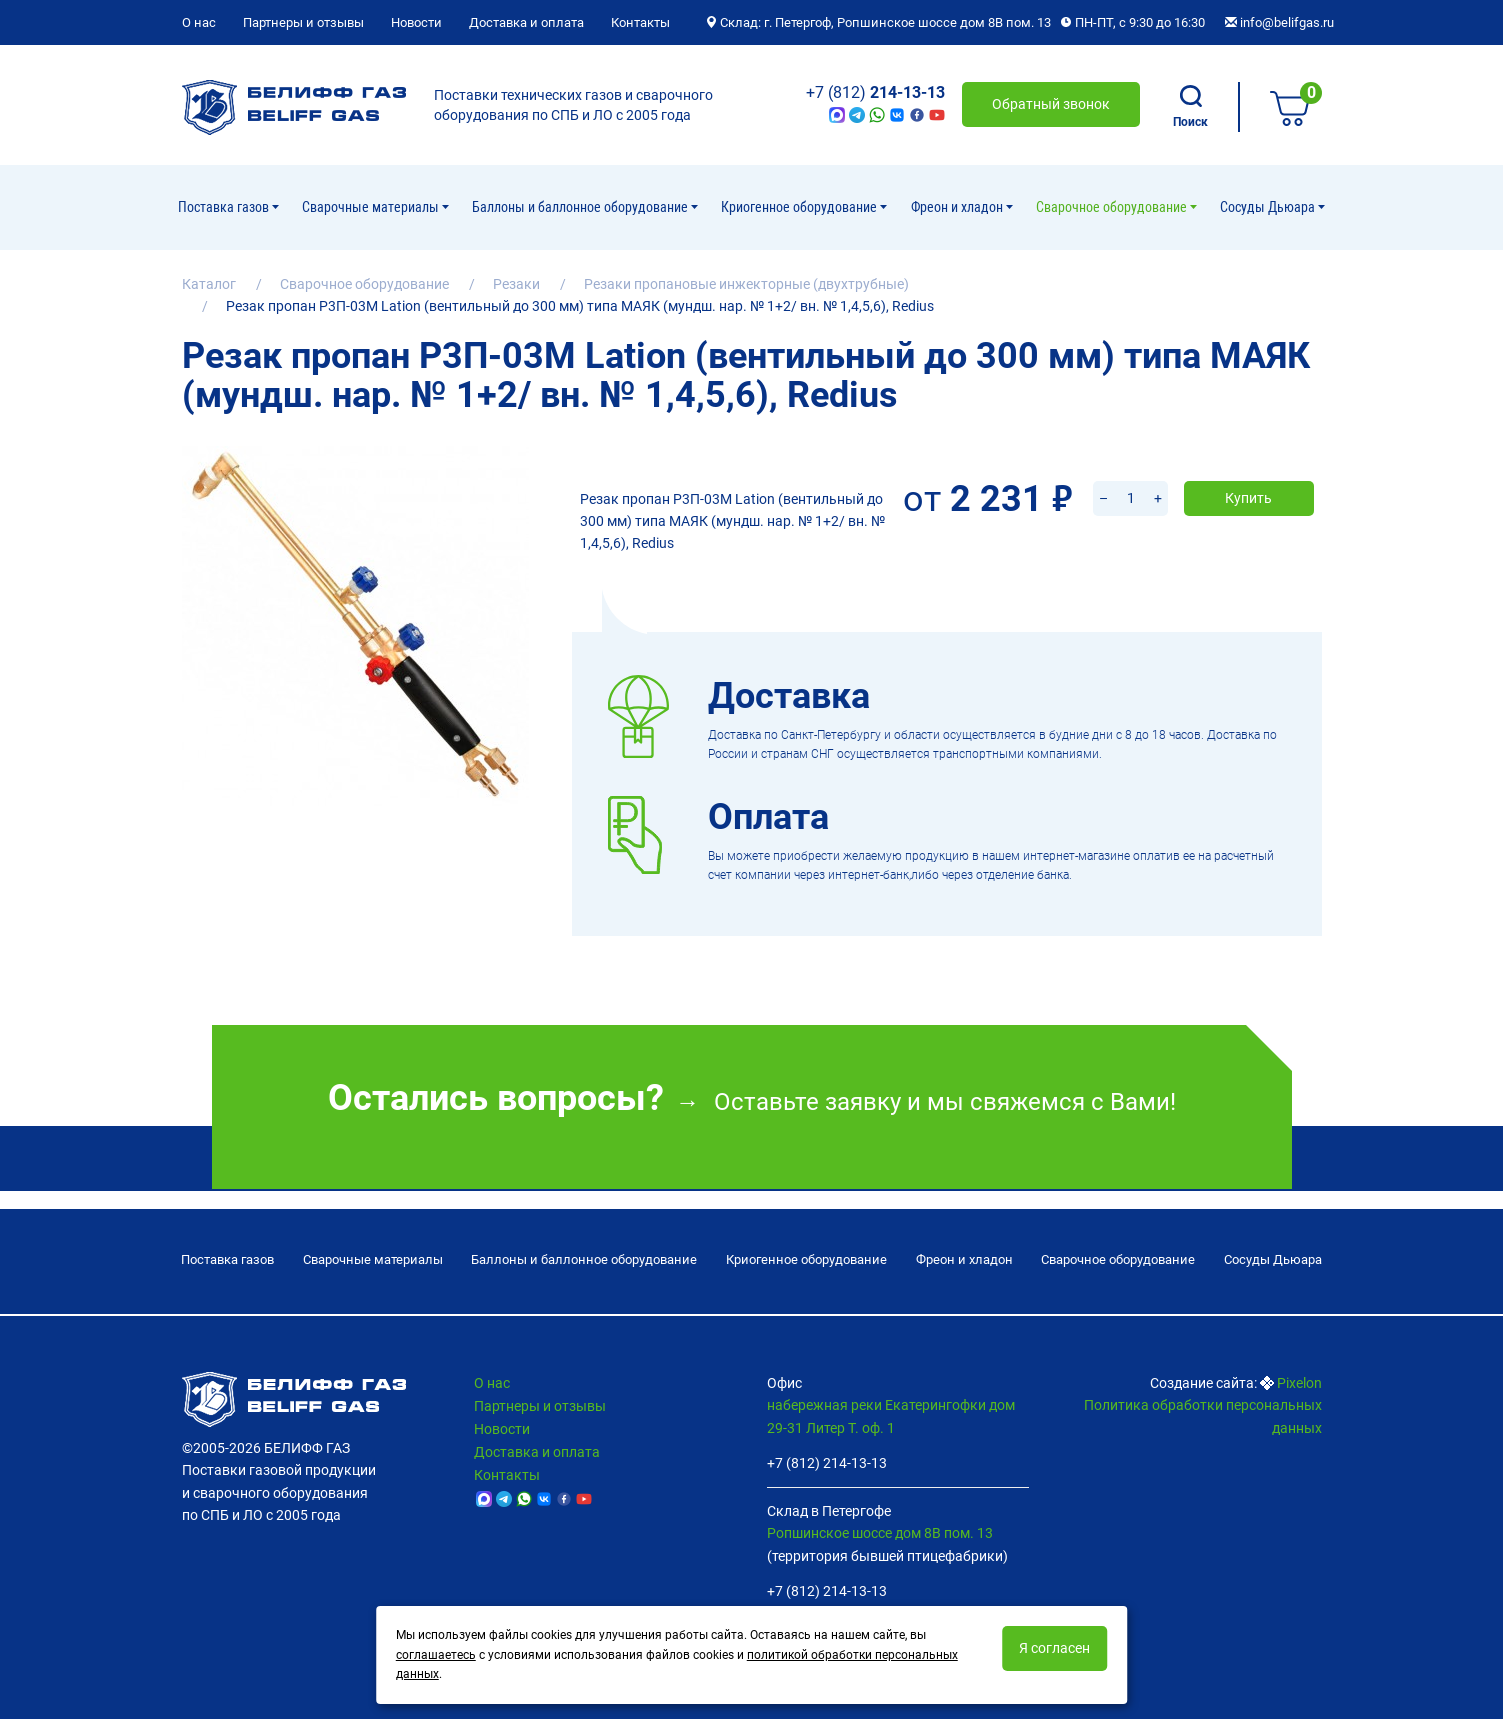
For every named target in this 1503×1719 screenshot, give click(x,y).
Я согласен (1054, 1648)
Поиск (1190, 107)
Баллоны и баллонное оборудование (581, 207)
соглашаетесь (436, 1655)
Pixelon (1299, 1383)
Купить (1248, 472)
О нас (199, 22)
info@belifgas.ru (1279, 22)
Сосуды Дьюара (1269, 207)
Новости (416, 22)
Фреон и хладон (958, 207)
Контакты (640, 22)
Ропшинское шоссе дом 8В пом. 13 (880, 1533)
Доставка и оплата (526, 22)
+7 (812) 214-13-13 (827, 1463)
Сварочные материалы (372, 207)
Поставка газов (225, 207)
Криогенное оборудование (800, 207)
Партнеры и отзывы (303, 22)
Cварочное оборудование (1113, 207)
